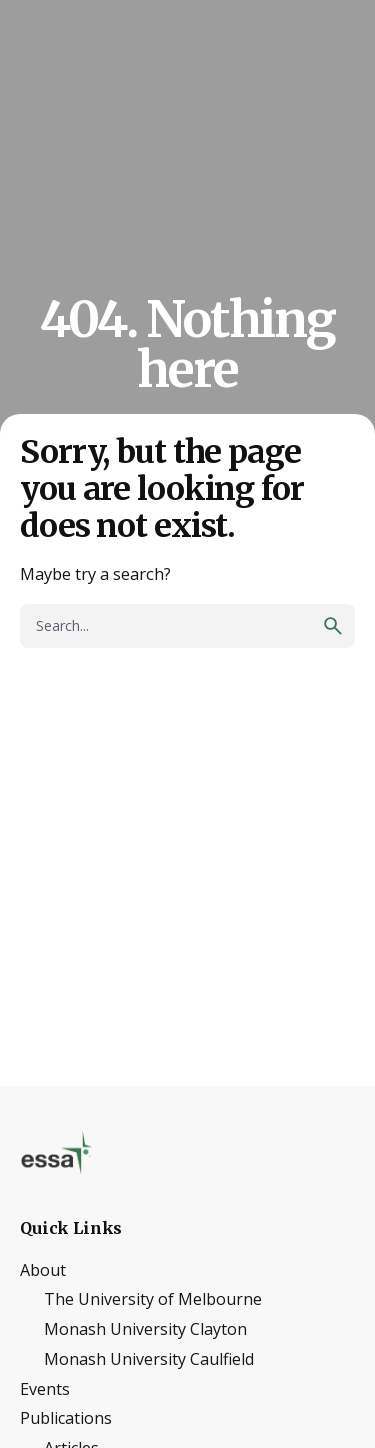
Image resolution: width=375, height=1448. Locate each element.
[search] (333, 626)
